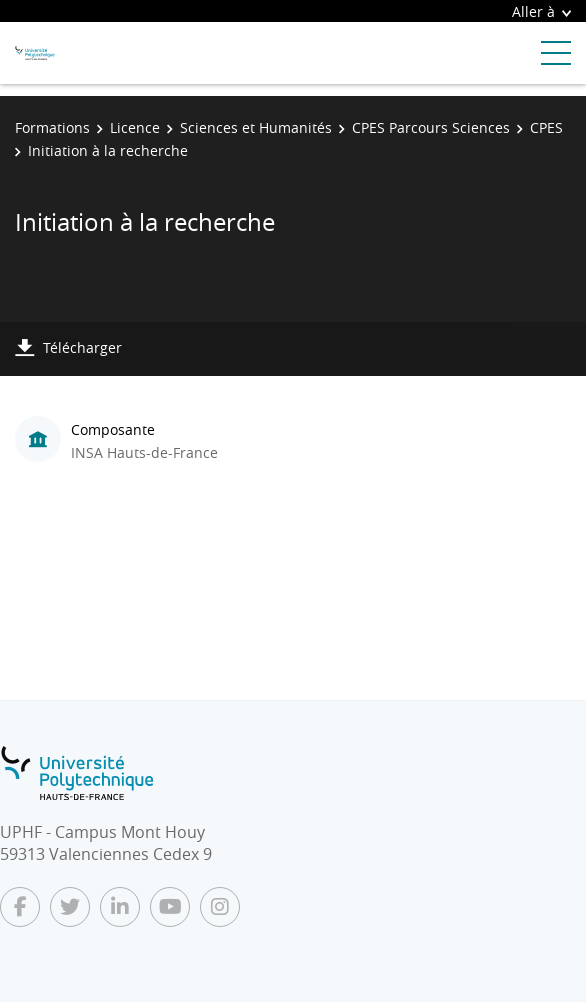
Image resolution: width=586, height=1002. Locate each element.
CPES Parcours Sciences (431, 127)
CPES (546, 127)
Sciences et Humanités (256, 127)
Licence (135, 127)
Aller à (541, 11)
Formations (52, 127)
